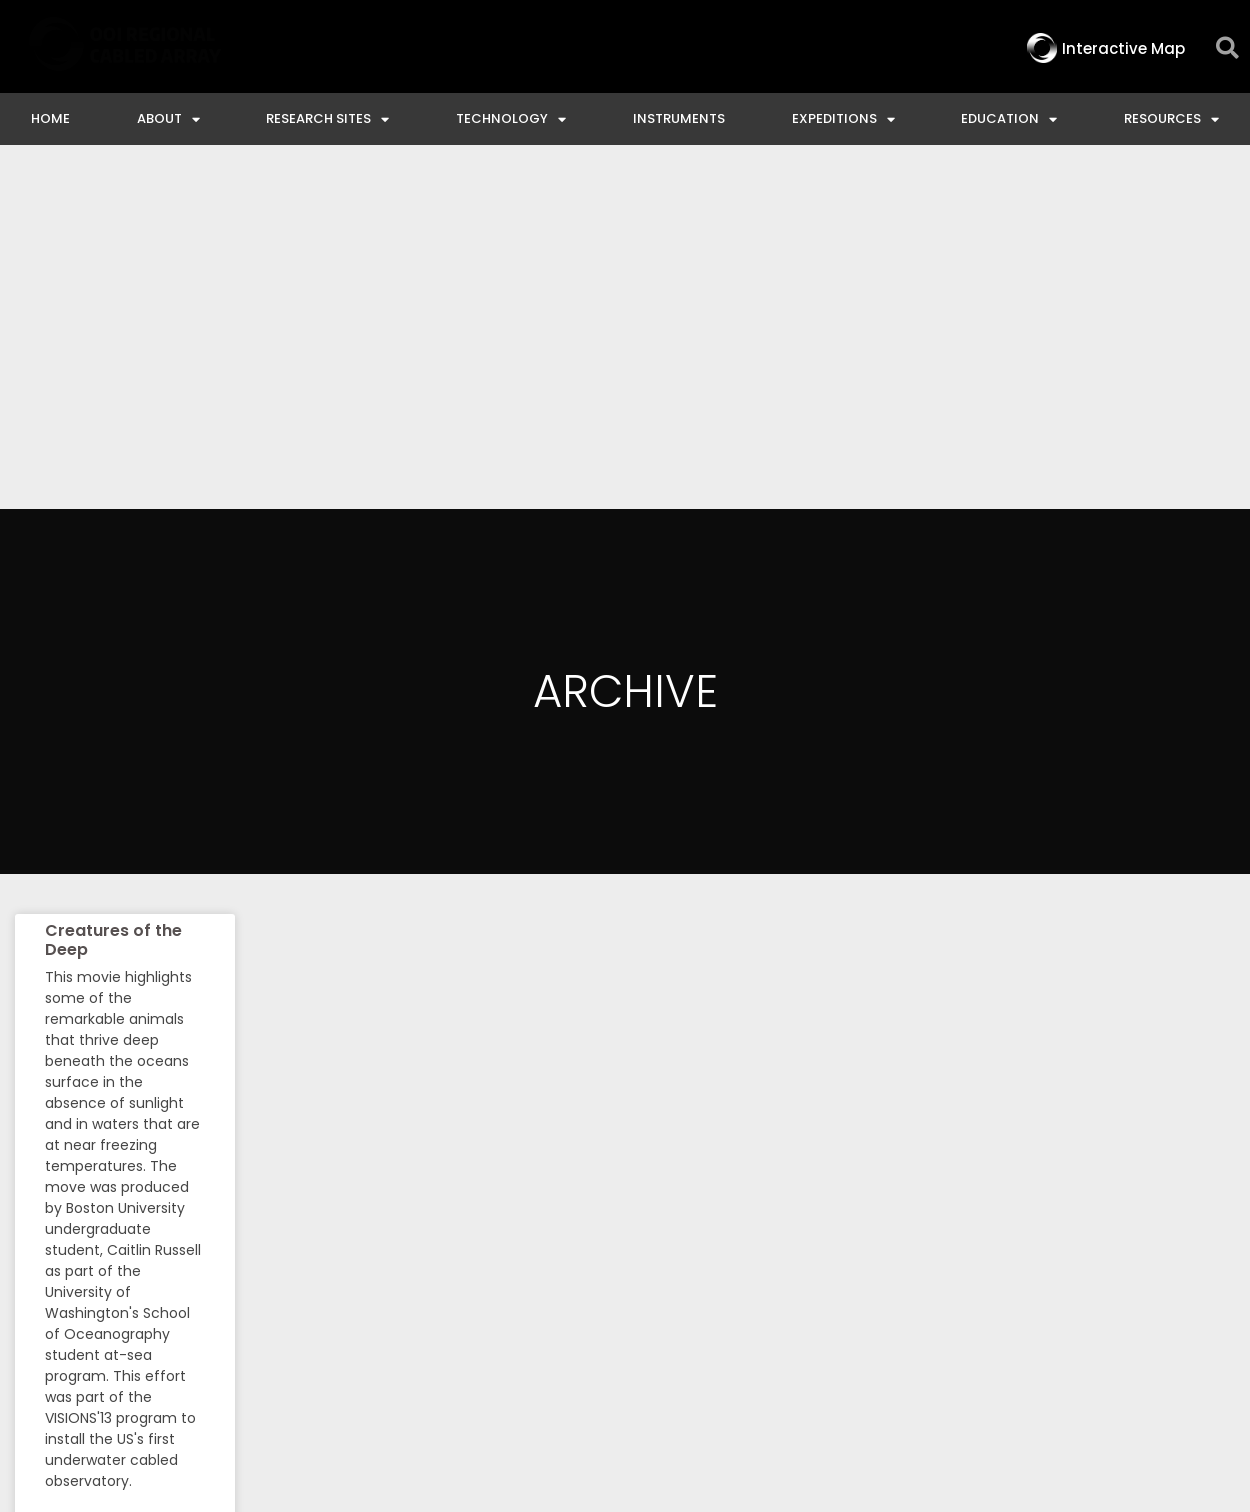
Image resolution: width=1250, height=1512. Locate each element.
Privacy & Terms (1157, 1336)
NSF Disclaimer (989, 1336)
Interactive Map (423, 1336)
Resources (1171, 119)
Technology (511, 119)
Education (1009, 119)
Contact (562, 1336)
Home (50, 118)
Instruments (679, 118)
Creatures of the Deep (113, 576)
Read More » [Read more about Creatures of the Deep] (82, 1167)
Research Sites (327, 119)
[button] (1227, 48)
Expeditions (843, 119)
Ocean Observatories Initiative (763, 1336)
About (168, 119)
